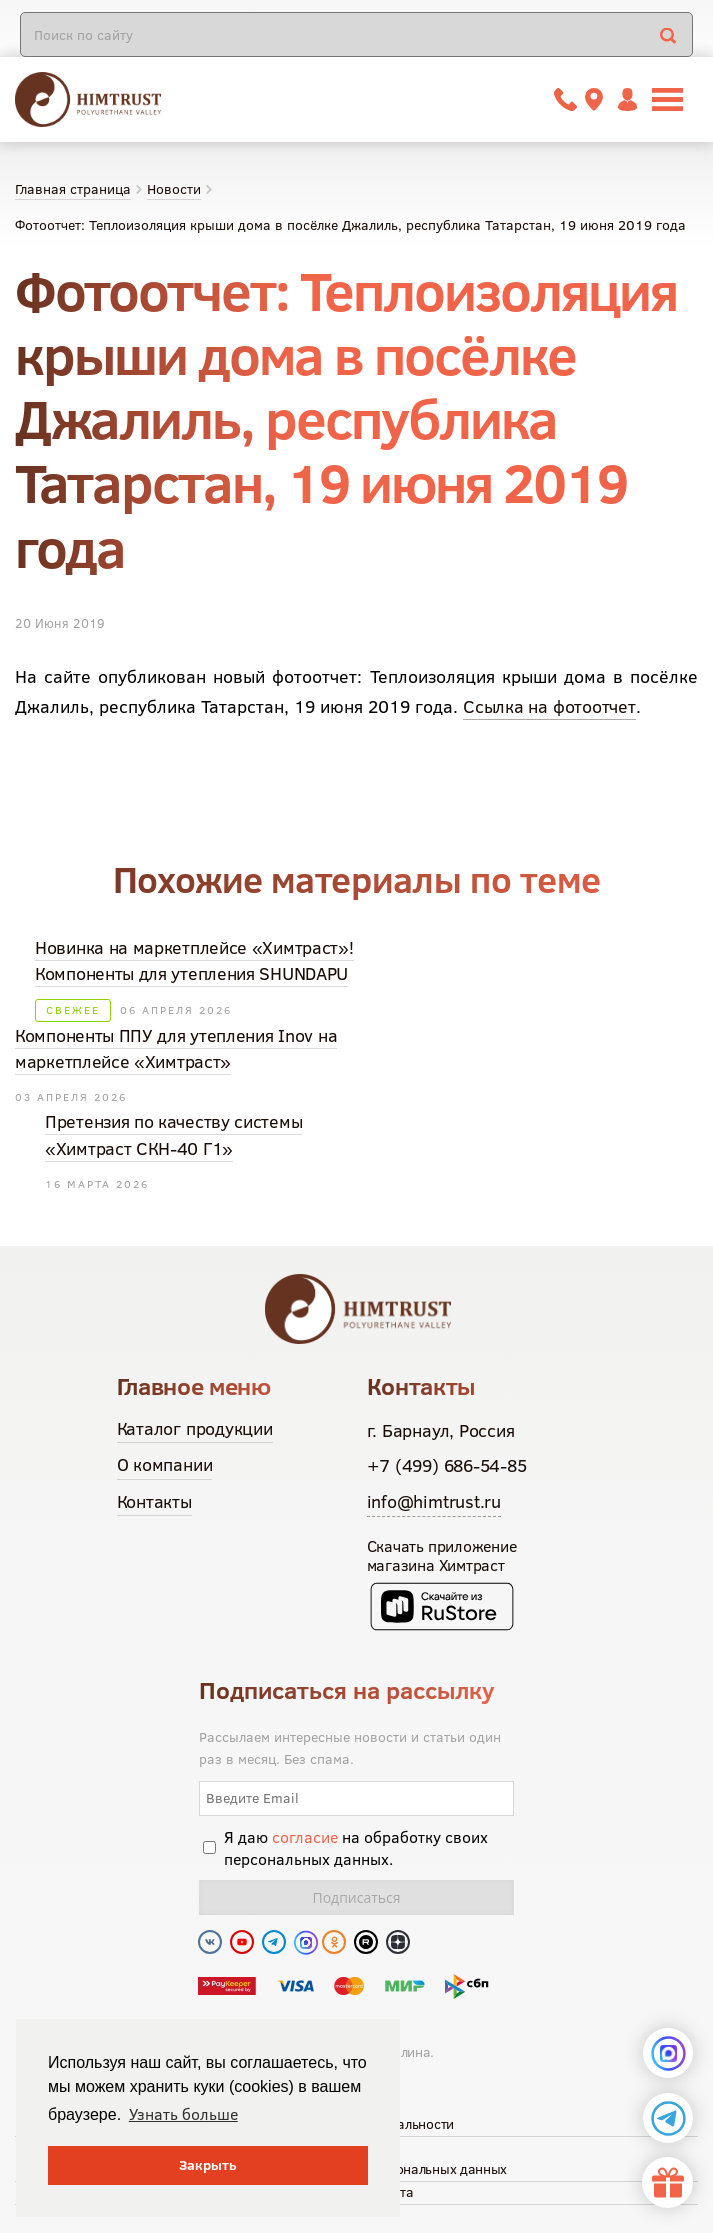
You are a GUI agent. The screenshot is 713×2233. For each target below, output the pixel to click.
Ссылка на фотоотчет (549, 706)
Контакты (154, 1501)
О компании (165, 1464)
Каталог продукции (195, 1428)
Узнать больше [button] (183, 2114)
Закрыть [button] (208, 2165)
